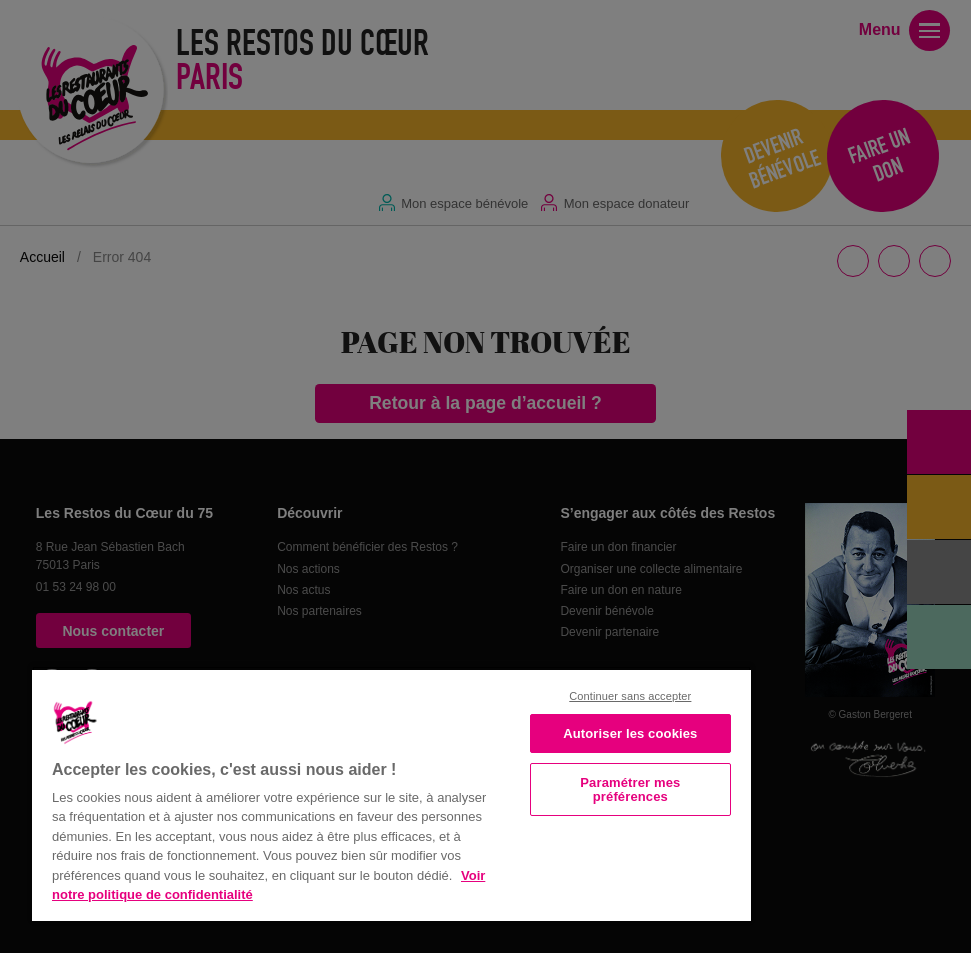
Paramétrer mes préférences (630, 789)
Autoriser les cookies (630, 733)
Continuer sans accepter (630, 696)
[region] (391, 793)
